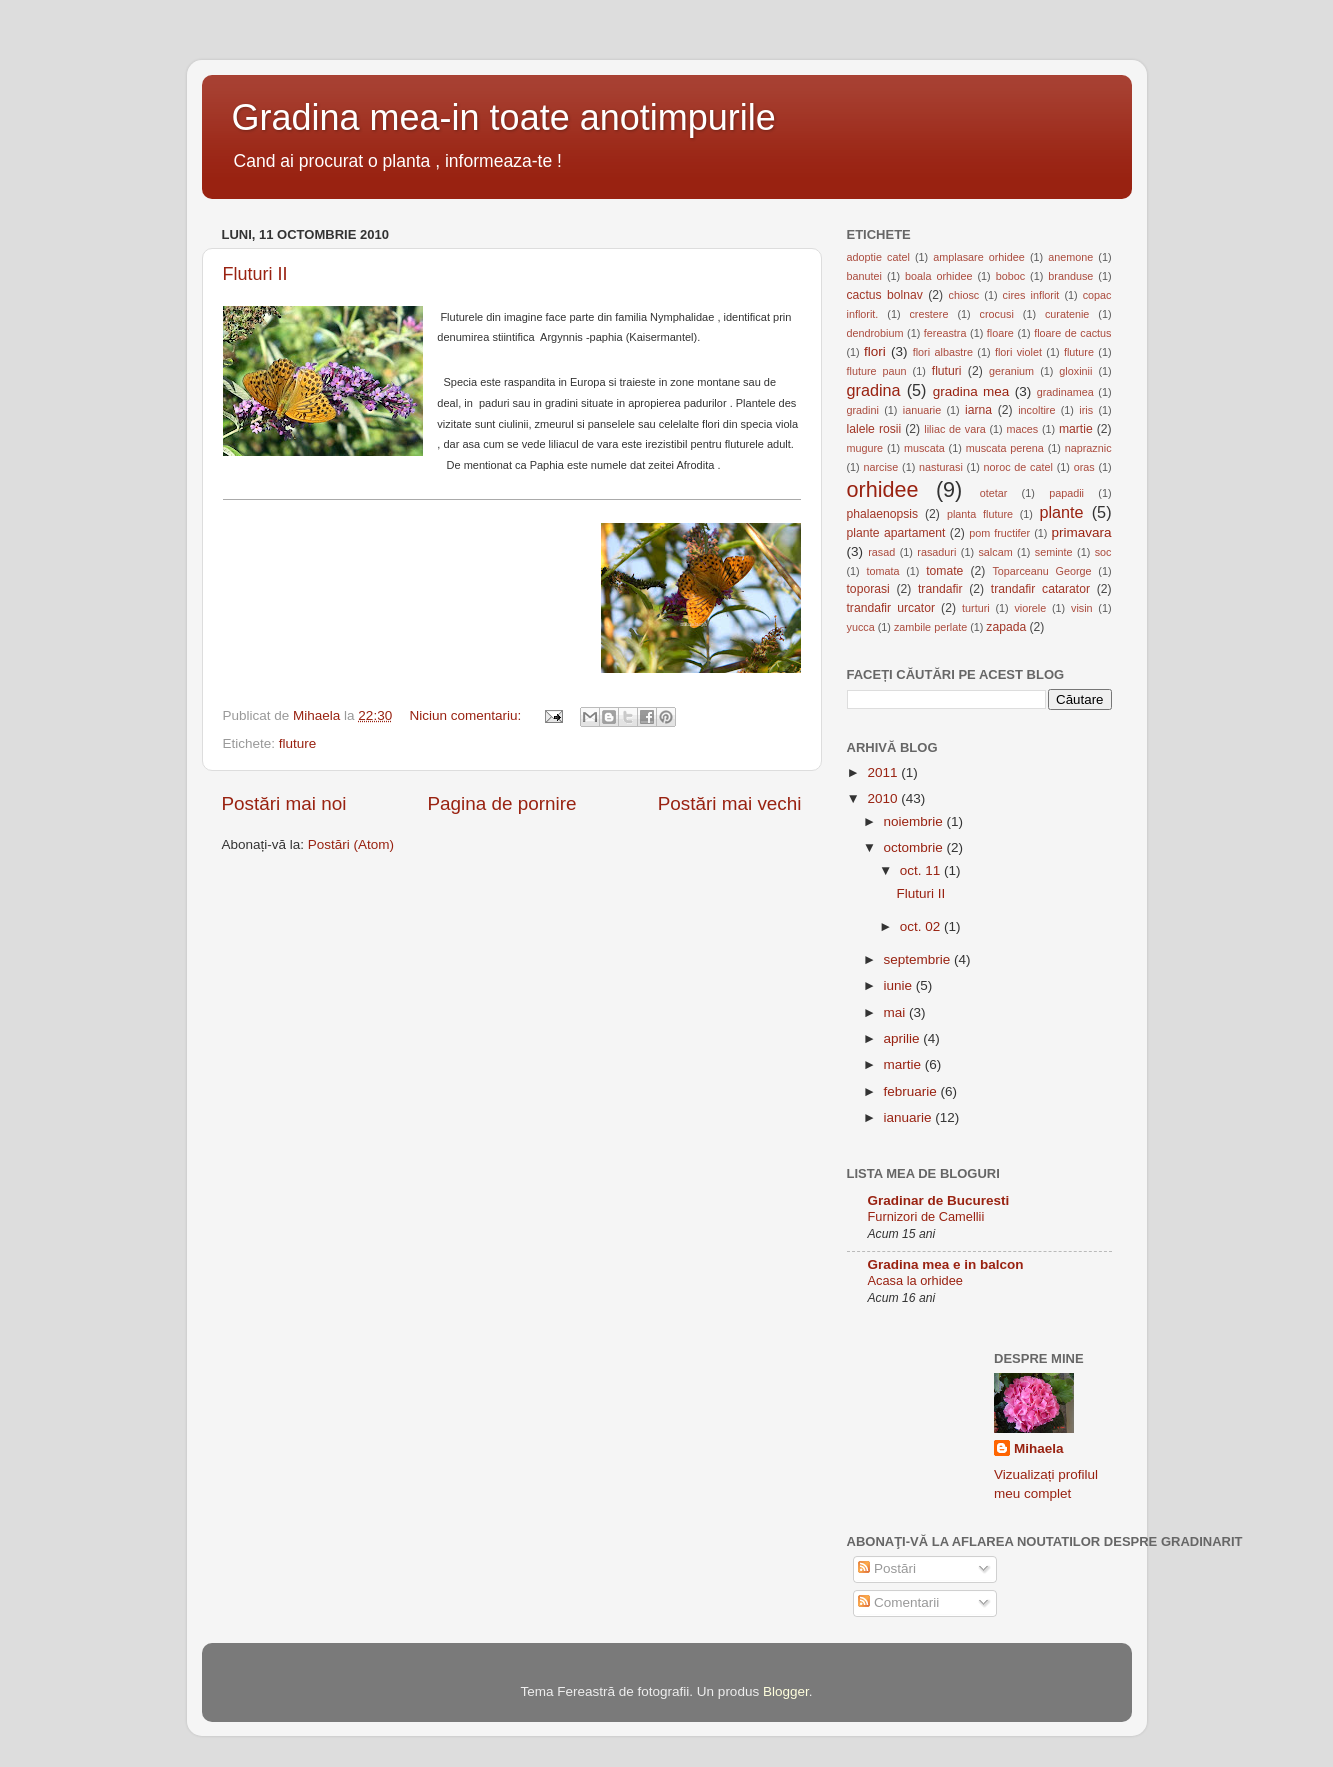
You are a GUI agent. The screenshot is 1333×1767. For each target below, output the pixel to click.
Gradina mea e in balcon (946, 1264)
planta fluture (980, 514)
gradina (874, 390)
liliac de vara (954, 429)
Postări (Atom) (351, 844)
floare (1000, 333)
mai (897, 1012)
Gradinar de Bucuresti (939, 1200)
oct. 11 (922, 870)
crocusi (997, 314)
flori (875, 351)
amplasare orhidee (979, 257)
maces (1022, 429)
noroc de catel (1018, 467)
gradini (863, 410)
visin (1082, 608)
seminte (1054, 552)
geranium (1011, 371)
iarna (978, 410)
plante (1061, 512)
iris (1086, 410)
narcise (880, 467)
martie (1076, 429)
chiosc (964, 295)
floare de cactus (1072, 333)
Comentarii (898, 1602)
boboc (1010, 276)
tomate (944, 571)
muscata (924, 448)
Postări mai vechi (730, 803)
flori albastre (943, 352)
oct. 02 (922, 926)
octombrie (915, 847)
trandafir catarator (1040, 589)
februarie (912, 1091)
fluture (298, 743)
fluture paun (877, 371)
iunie (900, 985)
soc (1103, 552)
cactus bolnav (885, 295)
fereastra (945, 333)
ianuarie (922, 410)
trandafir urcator (891, 608)
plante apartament (896, 533)
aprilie (904, 1038)
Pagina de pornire (501, 803)
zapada (1006, 627)
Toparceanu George (1041, 571)
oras (1084, 467)
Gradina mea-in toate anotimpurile (504, 117)
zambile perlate (930, 627)
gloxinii (1075, 371)
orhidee (883, 489)
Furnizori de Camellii (926, 1216)
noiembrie (915, 821)
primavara (1082, 532)
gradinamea (1065, 392)
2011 (884, 772)
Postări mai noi (284, 803)
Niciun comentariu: (467, 715)
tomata (882, 571)
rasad (881, 552)
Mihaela (1039, 1448)
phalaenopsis (883, 514)
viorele (1030, 608)
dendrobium (875, 333)
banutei (864, 276)
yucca (861, 627)
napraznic (1088, 448)
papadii (1066, 493)
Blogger (786, 1691)
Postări (887, 1568)
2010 (884, 798)
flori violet (1018, 352)
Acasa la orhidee (915, 1280)
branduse (1070, 276)
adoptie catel (878, 257)
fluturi (947, 371)
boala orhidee (938, 276)
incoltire (1036, 410)
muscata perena (1005, 448)
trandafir (940, 589)
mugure (865, 448)
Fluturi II (255, 274)
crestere (928, 314)
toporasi (868, 589)
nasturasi (941, 467)
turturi (976, 608)
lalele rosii (874, 429)
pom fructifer (999, 533)
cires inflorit (1031, 295)
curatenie (1067, 314)
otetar (994, 493)
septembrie (919, 959)
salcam (995, 552)
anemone (1070, 257)
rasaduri (936, 552)
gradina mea (971, 391)
